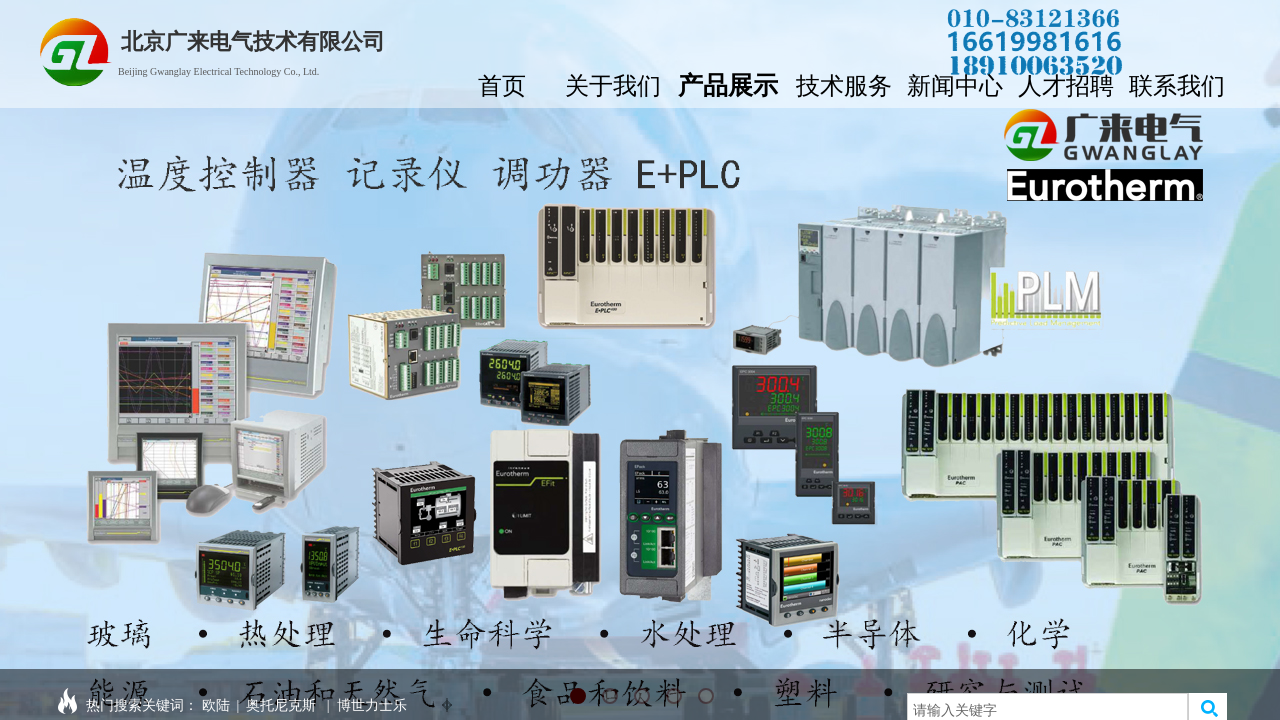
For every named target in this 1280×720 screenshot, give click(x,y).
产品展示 (728, 83)
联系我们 (1177, 83)
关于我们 (613, 83)
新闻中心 (955, 83)
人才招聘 (1066, 83)
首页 (502, 83)
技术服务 (844, 83)
